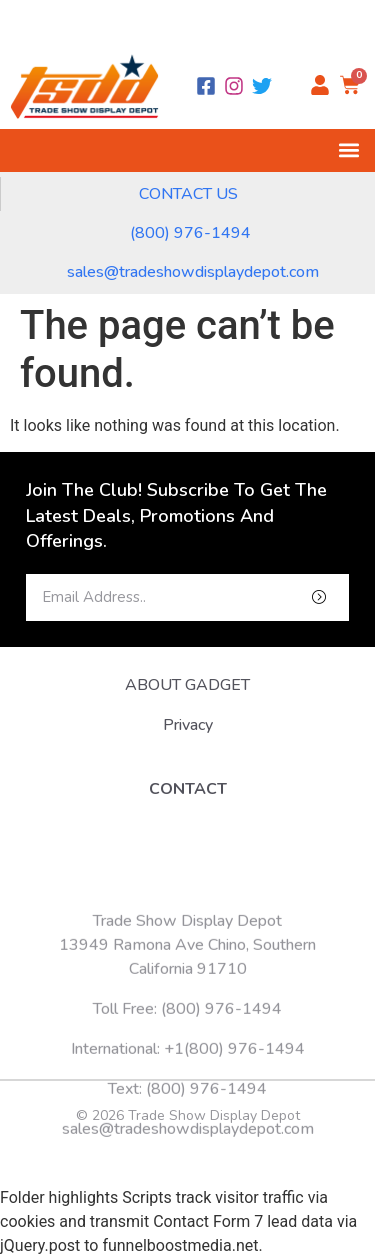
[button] (348, 150)
